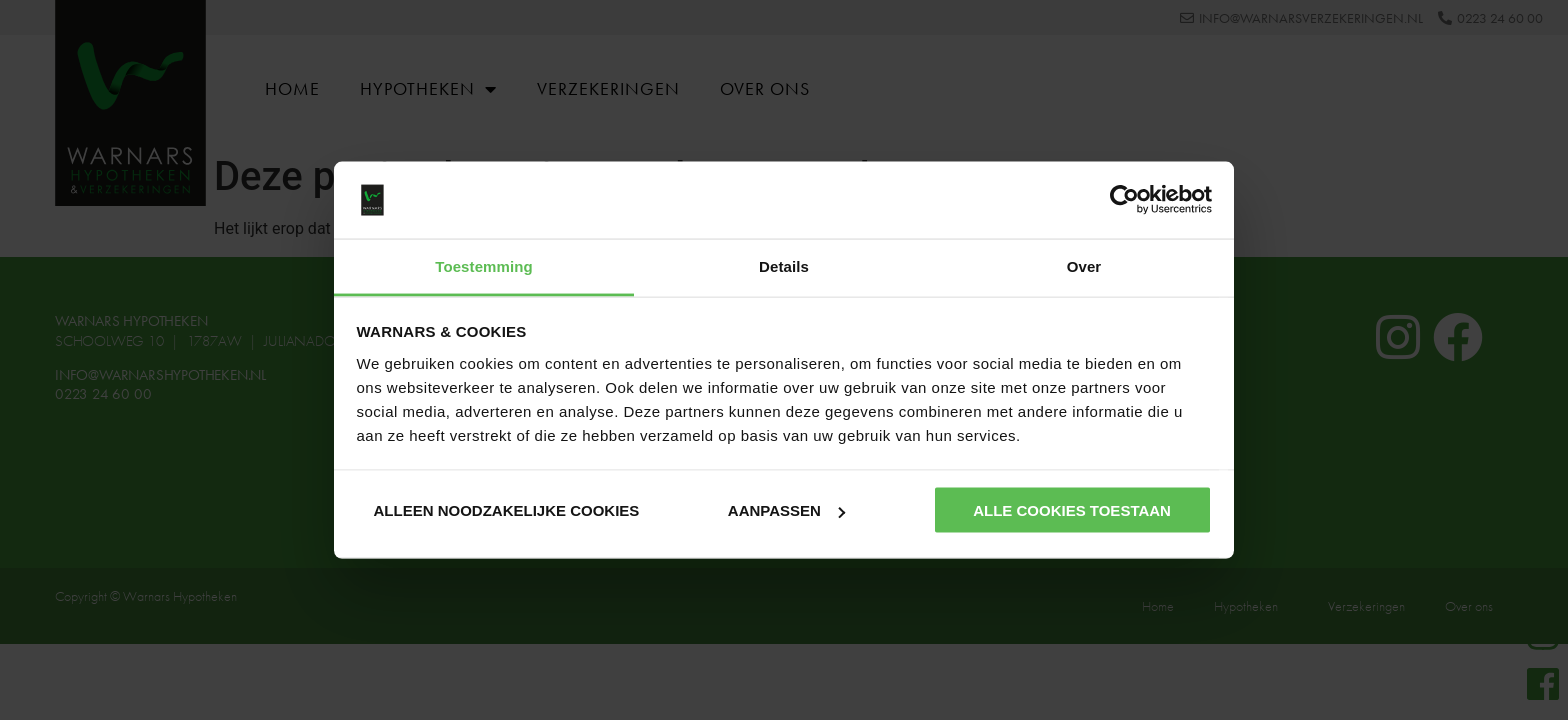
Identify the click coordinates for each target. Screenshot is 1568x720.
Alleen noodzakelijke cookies (506, 510)
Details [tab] (784, 265)
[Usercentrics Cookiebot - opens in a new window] (1124, 200)
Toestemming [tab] (484, 265)
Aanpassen (786, 510)
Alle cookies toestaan (1072, 510)
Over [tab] (1084, 265)
